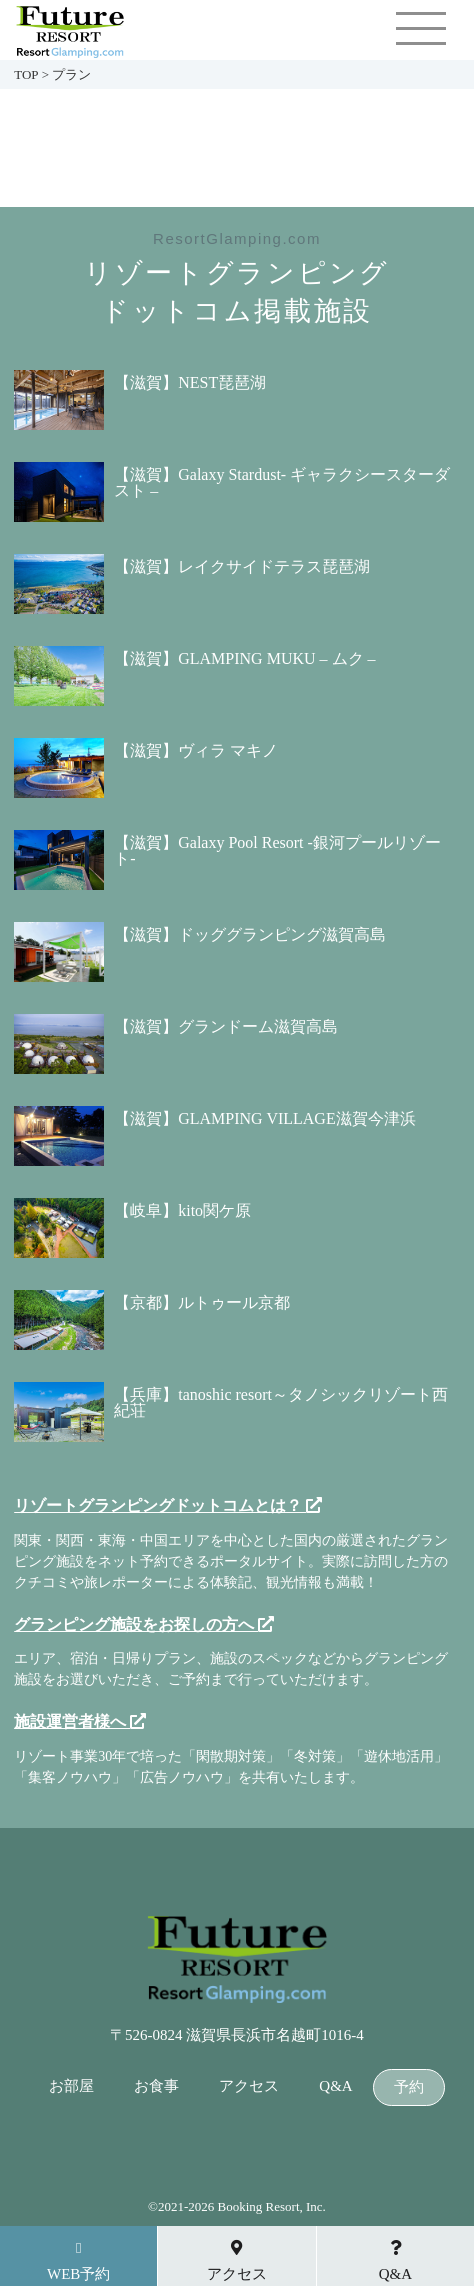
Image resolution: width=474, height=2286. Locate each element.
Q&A (335, 2086)
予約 (409, 2087)
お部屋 (71, 2086)
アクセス (249, 2086)
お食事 (156, 2086)
